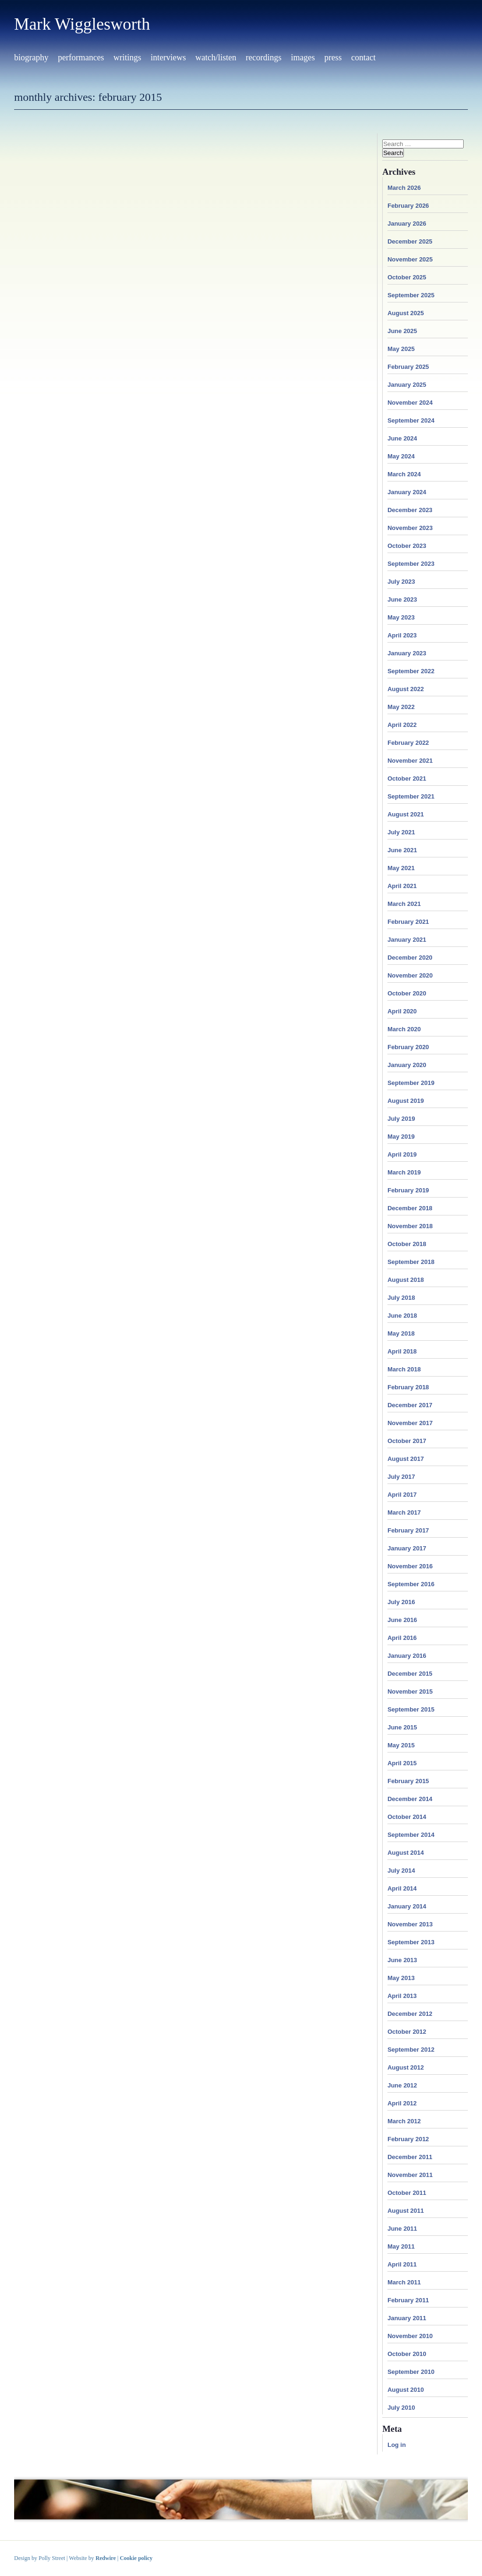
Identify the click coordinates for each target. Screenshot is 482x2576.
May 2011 (401, 2246)
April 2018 (402, 1351)
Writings (127, 57)
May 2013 (401, 1977)
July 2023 (401, 581)
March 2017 (404, 1512)
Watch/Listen (215, 57)
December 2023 (409, 510)
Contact (363, 57)
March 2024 (404, 474)
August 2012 (405, 2067)
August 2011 (405, 2210)
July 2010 (401, 2407)
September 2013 (410, 1942)
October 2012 (406, 2031)
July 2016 (401, 1602)
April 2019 (402, 1154)
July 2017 (401, 1476)
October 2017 (406, 1440)
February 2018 (408, 1387)
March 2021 (404, 903)
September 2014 (410, 1834)
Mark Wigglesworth (82, 24)
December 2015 (409, 1673)
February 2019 (408, 1190)
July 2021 (401, 832)
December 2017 (409, 1405)
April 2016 (402, 1637)
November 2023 (410, 527)
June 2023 (402, 599)
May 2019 (401, 1136)
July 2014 (401, 1870)
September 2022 (410, 671)
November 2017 (410, 1423)
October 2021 (406, 778)
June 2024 (402, 438)
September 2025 (410, 295)
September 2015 (410, 1709)
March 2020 (404, 1029)
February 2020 (408, 1047)
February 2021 (408, 921)
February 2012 (408, 2139)
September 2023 (410, 563)
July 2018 (401, 1297)
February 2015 (408, 1781)
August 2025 (405, 313)
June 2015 (402, 1727)
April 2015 (402, 1763)
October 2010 (406, 2353)
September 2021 (410, 796)
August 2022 (405, 689)
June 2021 (402, 850)
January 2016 (406, 1655)
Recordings (263, 57)
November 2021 (410, 760)
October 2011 (406, 2192)
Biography (31, 57)
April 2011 (402, 2264)
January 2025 (406, 384)
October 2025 (406, 277)
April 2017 (402, 1494)
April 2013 (402, 1995)
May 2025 (401, 348)
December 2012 (409, 2013)
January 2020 (406, 1064)
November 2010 (410, 2336)
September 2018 (410, 1261)
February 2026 (408, 205)
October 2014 (406, 1816)
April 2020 (402, 1011)
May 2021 (401, 868)
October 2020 (406, 993)
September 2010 (410, 2371)
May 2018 (401, 1333)
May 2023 (401, 617)
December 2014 (409, 1798)
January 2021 (406, 939)
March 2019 (404, 1172)
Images (303, 57)
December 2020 (409, 957)
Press (333, 57)
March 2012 (404, 2121)
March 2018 (404, 1369)
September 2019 (410, 1082)
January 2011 (406, 2318)
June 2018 (402, 1315)
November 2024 (410, 402)
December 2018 (409, 1208)
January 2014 (406, 1906)
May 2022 (401, 706)
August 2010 (405, 2389)
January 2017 (406, 1548)
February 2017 (408, 1530)
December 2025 (409, 241)
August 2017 (405, 1458)
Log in (396, 2444)
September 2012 (410, 2049)
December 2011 (409, 2156)
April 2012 (402, 2103)
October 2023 (406, 545)
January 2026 (406, 223)
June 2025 (402, 330)
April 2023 (402, 635)
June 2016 (402, 1619)
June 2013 (402, 1960)
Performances (81, 57)
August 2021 (405, 814)
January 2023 (406, 653)
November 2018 (410, 1226)
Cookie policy (136, 2558)
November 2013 (410, 1924)
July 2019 (401, 1118)
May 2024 (401, 456)
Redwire (106, 2558)
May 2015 (401, 1745)
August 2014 (405, 1852)
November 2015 (410, 1691)
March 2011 (404, 2282)
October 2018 (406, 1243)
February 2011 (408, 2300)
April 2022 (402, 724)
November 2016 (410, 1566)
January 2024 (406, 492)
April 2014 (402, 1888)
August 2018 (405, 1279)
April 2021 (402, 885)
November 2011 (410, 2174)
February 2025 (408, 366)
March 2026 (404, 187)
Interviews (168, 57)
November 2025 (410, 259)
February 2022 (408, 742)
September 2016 (410, 1584)
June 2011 (402, 2228)
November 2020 (410, 975)
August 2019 (405, 1100)
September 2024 (410, 420)
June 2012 (402, 2085)
